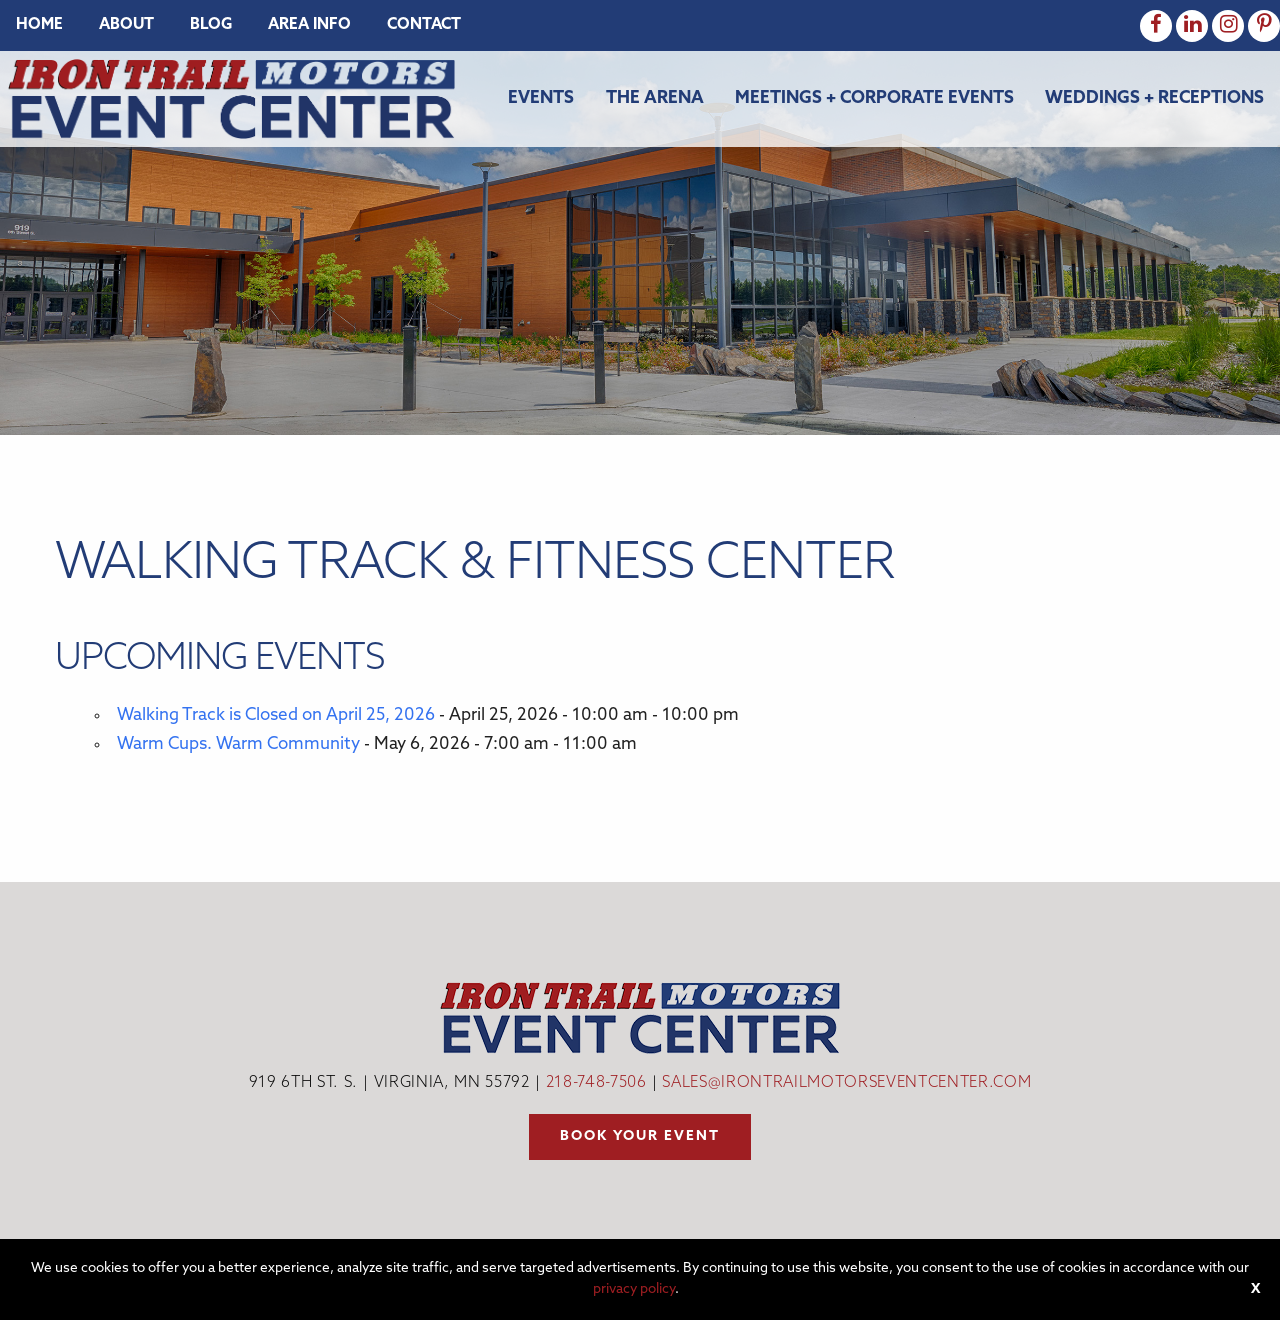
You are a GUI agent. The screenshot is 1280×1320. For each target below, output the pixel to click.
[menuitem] (39, 25)
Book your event (640, 1136)
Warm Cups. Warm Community (238, 744)
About (126, 25)
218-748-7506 (596, 1083)
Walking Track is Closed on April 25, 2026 (276, 715)
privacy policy (634, 1289)
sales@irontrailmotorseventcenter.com (846, 1083)
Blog (211, 25)
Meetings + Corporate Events (874, 98)
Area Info (309, 25)
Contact (424, 25)
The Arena (655, 98)
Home (39, 25)
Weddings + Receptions (1154, 98)
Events (541, 98)
